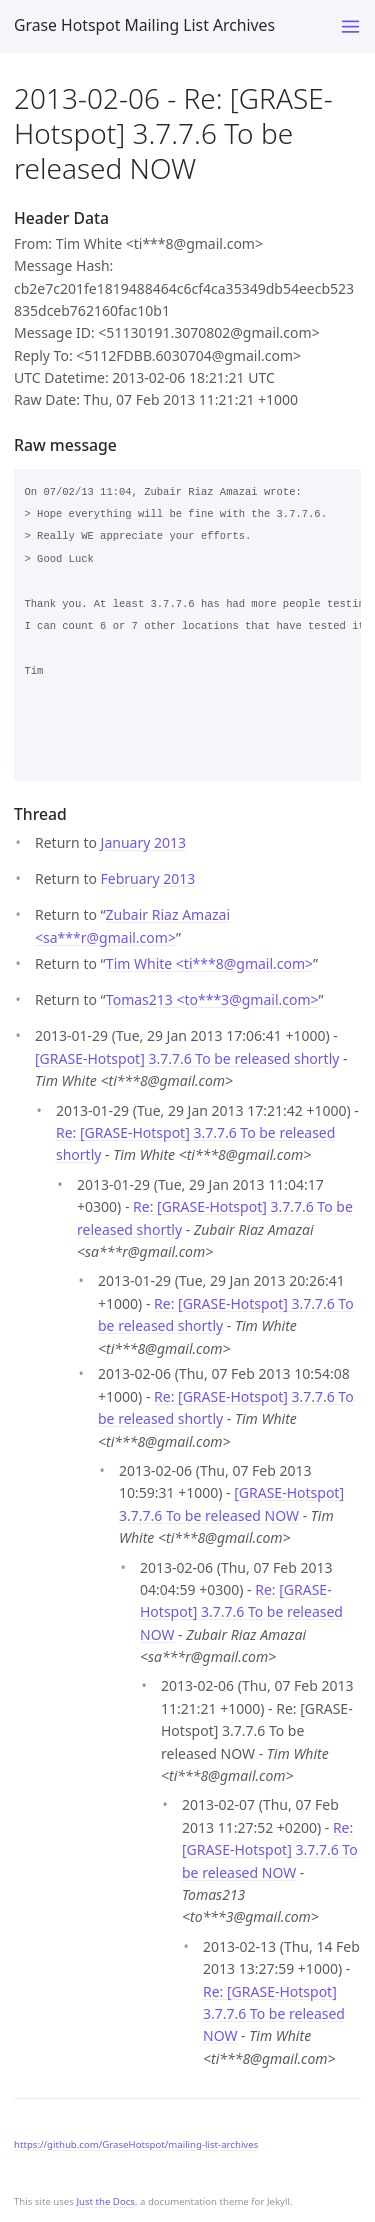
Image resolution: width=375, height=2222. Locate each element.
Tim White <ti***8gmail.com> (209, 963)
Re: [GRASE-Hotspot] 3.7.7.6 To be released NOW (241, 1612)
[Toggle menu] (350, 26)
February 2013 (148, 878)
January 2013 (143, 842)
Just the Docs (105, 2201)
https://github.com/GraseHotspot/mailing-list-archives (136, 2144)
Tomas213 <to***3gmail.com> (212, 999)
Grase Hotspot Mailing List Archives (144, 25)
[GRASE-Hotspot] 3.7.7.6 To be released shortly (187, 1058)
